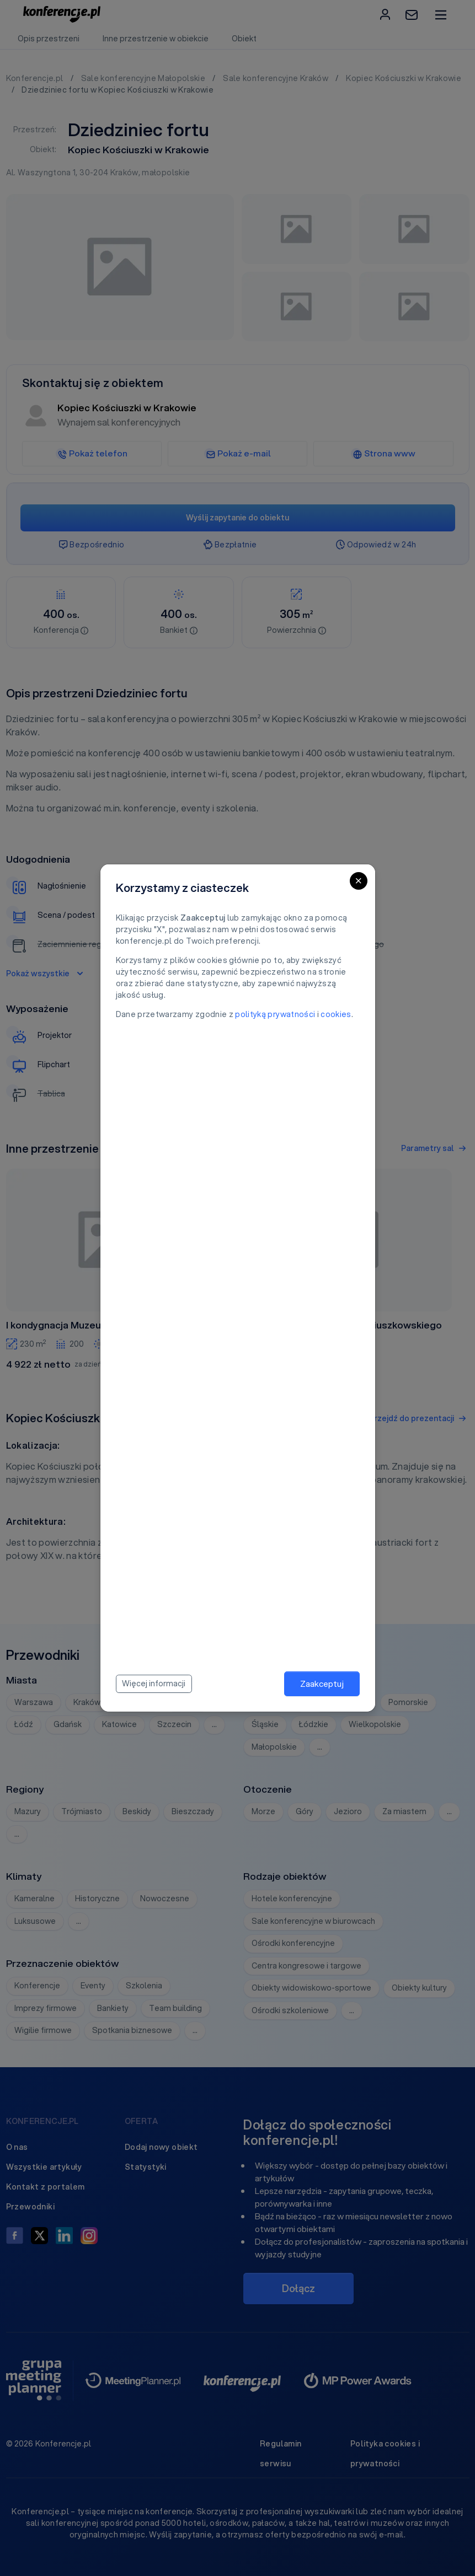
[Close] (358, 881)
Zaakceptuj (322, 1683)
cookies (336, 1014)
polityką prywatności (275, 1014)
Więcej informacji (153, 1683)
